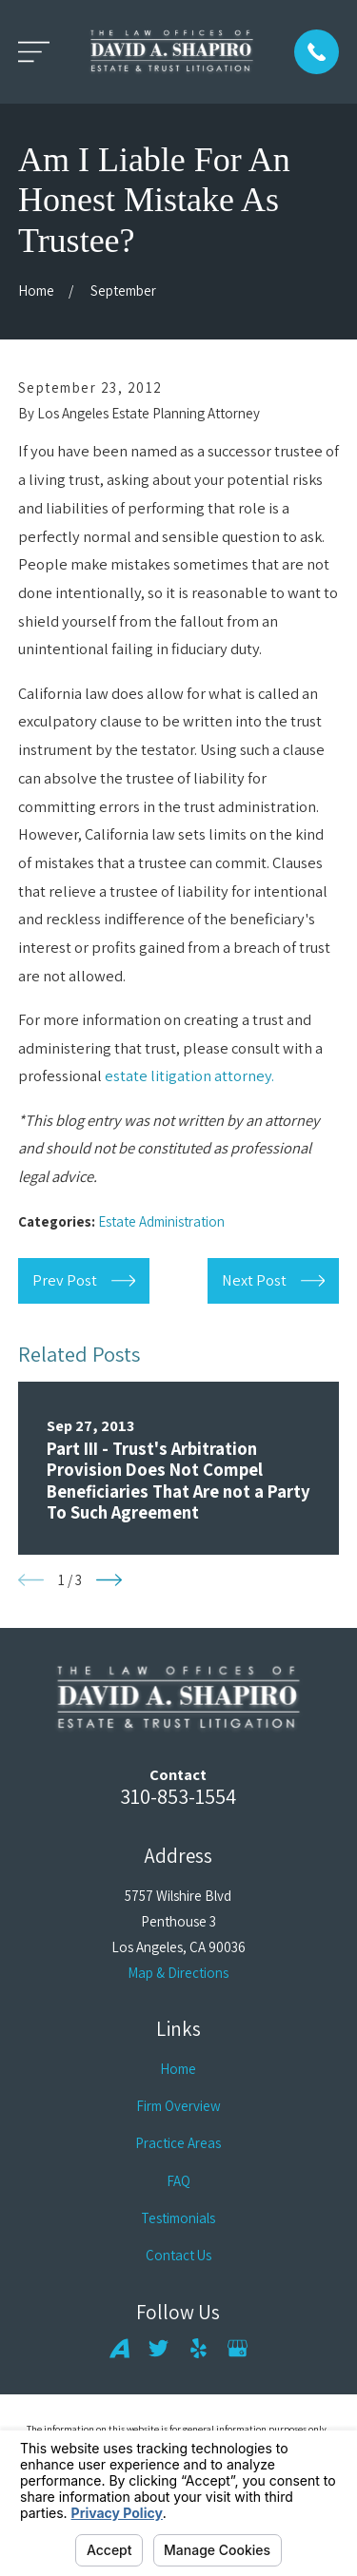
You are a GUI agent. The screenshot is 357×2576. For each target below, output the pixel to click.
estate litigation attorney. (189, 1075)
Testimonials (178, 2218)
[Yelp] (198, 2348)
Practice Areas (178, 2143)
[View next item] (109, 1580)
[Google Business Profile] (238, 2348)
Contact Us (178, 2255)
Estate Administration (161, 1221)
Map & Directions (178, 1973)
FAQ (178, 2181)
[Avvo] (119, 2348)
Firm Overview (178, 2106)
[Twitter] (159, 2348)
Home (178, 2069)
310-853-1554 (178, 1796)
